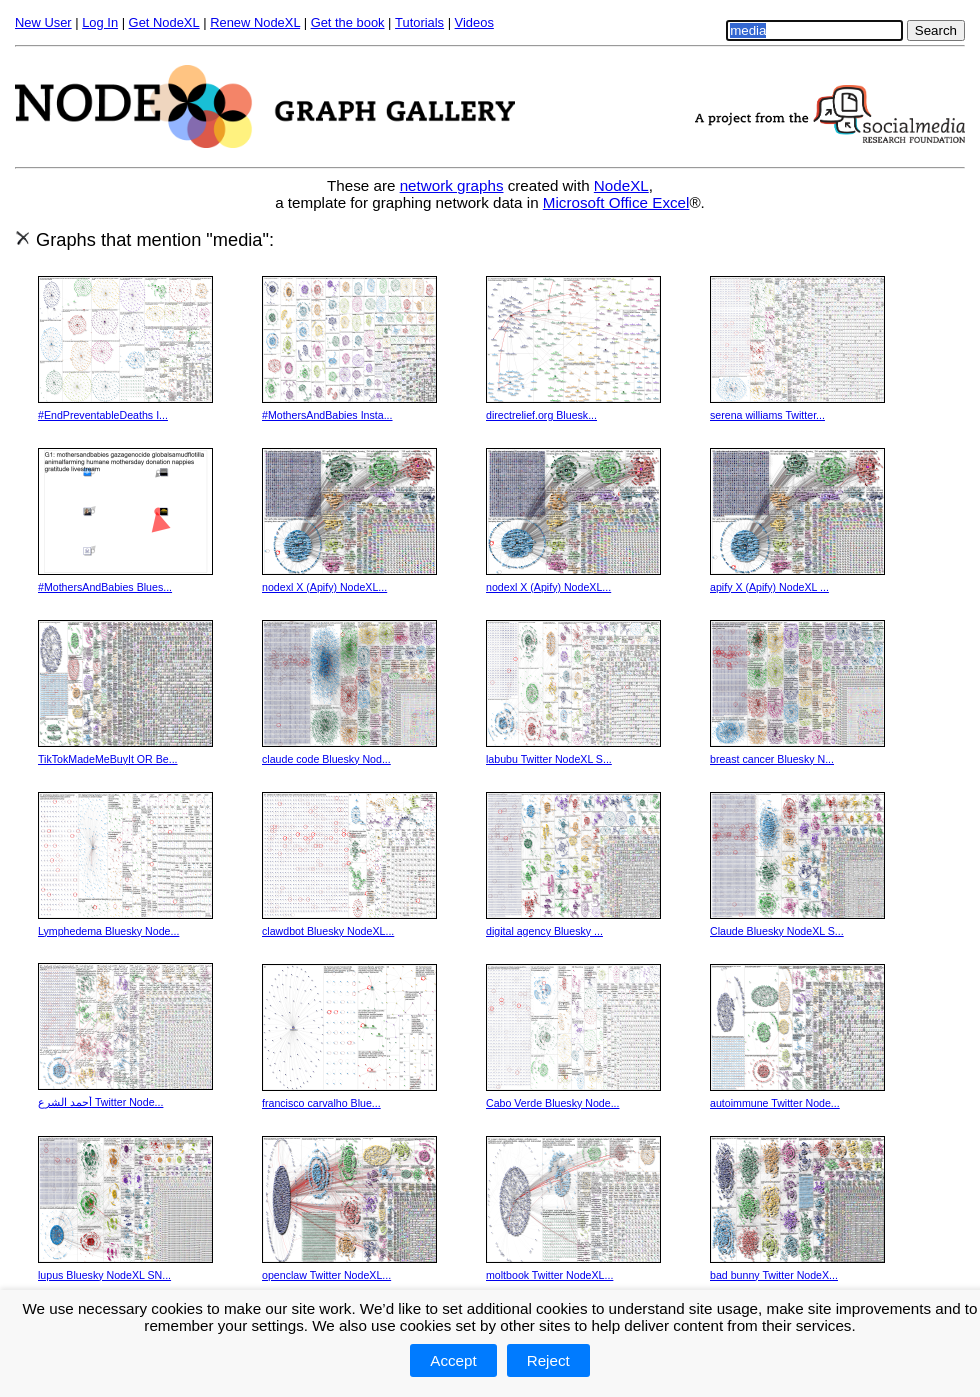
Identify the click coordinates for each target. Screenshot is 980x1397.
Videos (474, 22)
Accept (453, 1360)
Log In (100, 22)
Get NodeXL (164, 22)
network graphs (452, 185)
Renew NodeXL (255, 22)
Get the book (348, 22)
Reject (548, 1360)
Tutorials (419, 22)
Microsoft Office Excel (616, 202)
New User (43, 22)
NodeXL (621, 185)
